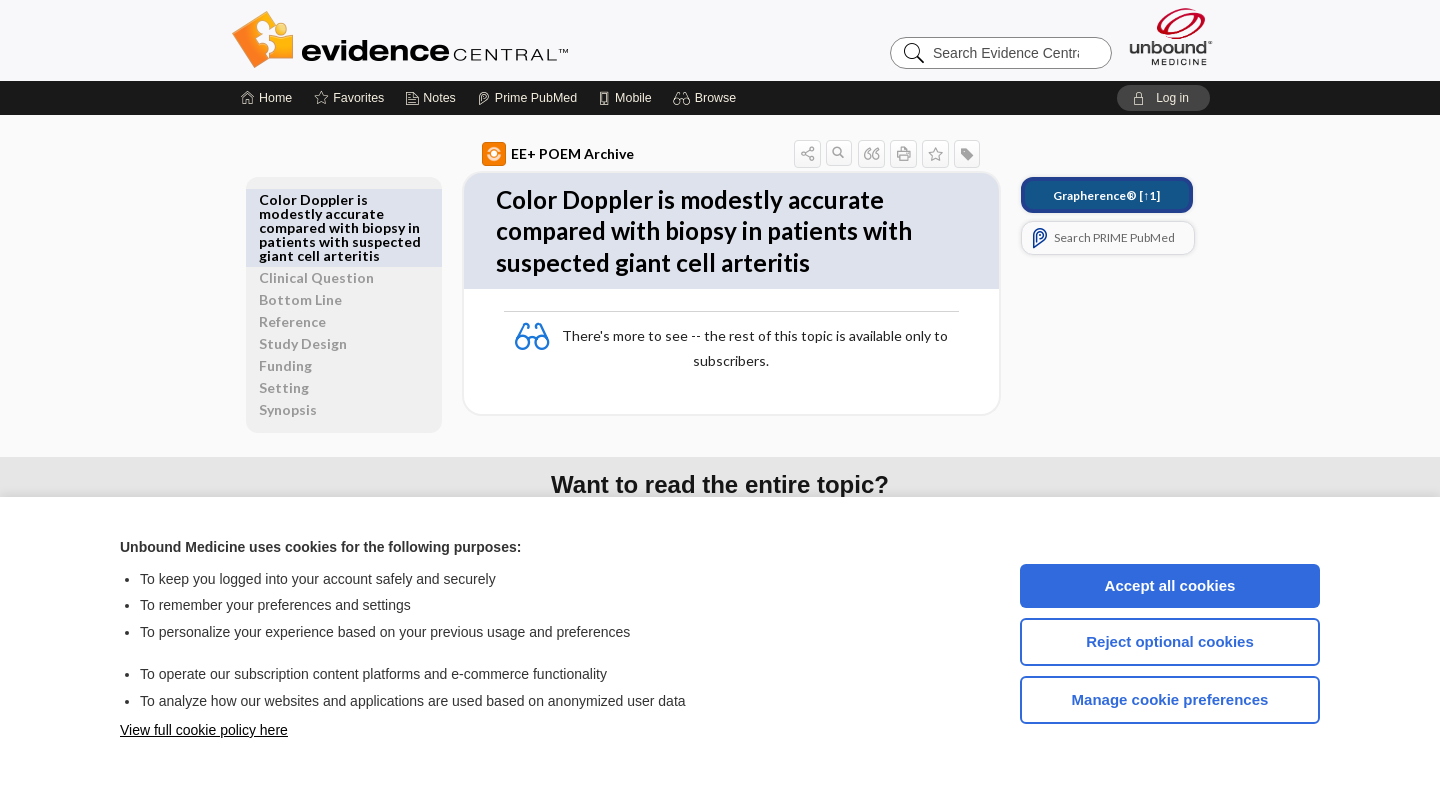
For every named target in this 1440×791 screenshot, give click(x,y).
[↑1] (1083, 195)
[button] (707, 98)
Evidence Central (480, 40)
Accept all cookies (1170, 585)
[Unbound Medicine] (1171, 36)
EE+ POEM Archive (535, 154)
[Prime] (527, 98)
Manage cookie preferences (1170, 699)
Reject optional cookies (1170, 641)
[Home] (266, 98)
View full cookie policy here (204, 730)
